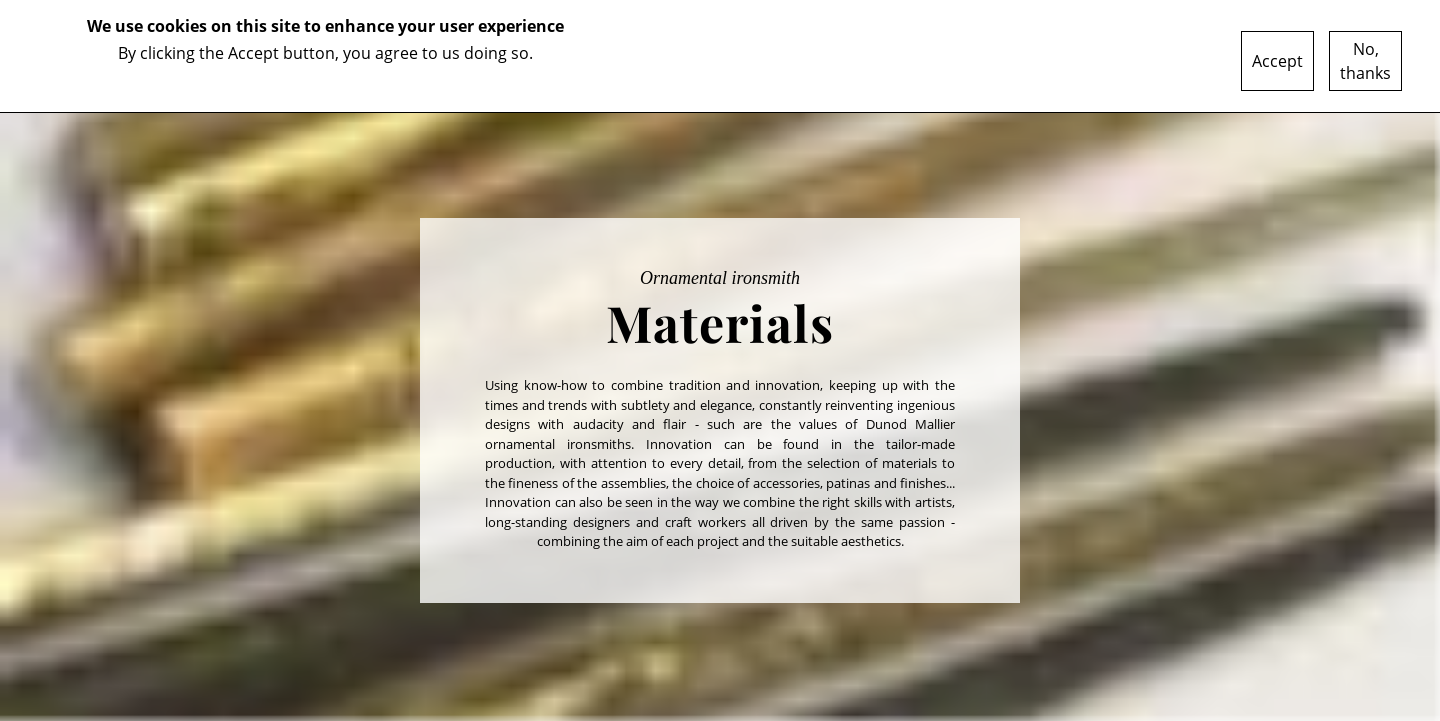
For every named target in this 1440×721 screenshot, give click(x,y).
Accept (1277, 61)
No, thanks (1365, 61)
